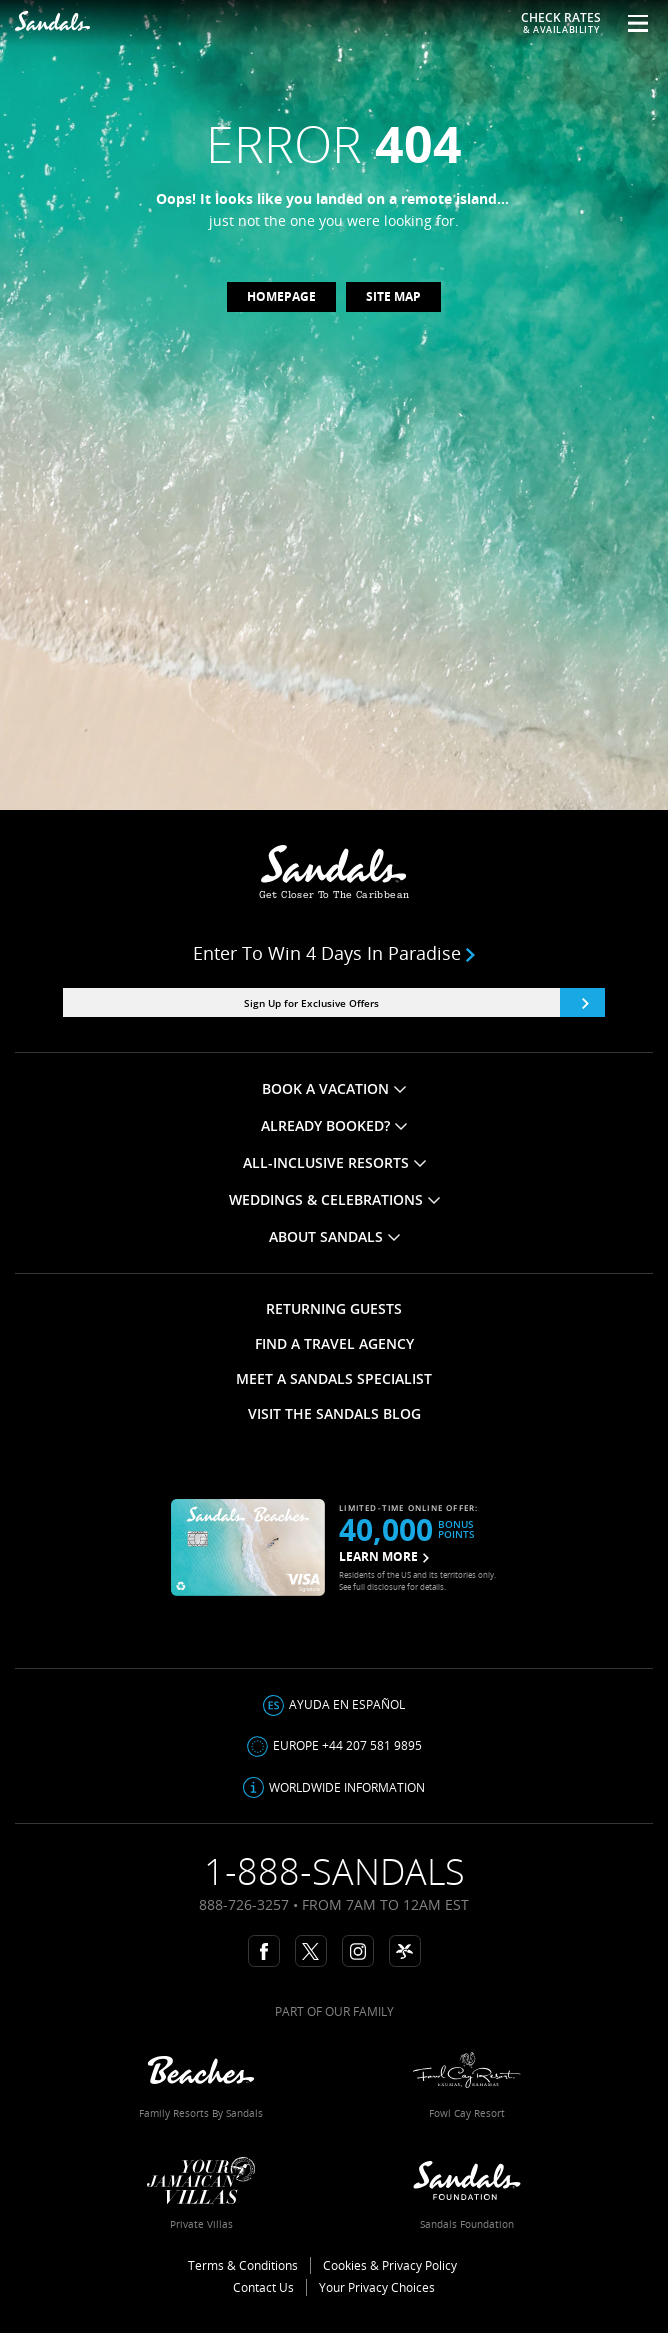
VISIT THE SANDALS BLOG (334, 1413)
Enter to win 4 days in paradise (334, 953)
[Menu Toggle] (630, 23)
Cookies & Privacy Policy (390, 2265)
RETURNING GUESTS (334, 1308)
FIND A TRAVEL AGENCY (334, 1343)
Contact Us (263, 2287)
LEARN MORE (384, 1556)
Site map (393, 296)
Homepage (281, 296)
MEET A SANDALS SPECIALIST (334, 1378)
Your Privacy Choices (377, 2287)
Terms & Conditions (243, 2265)
